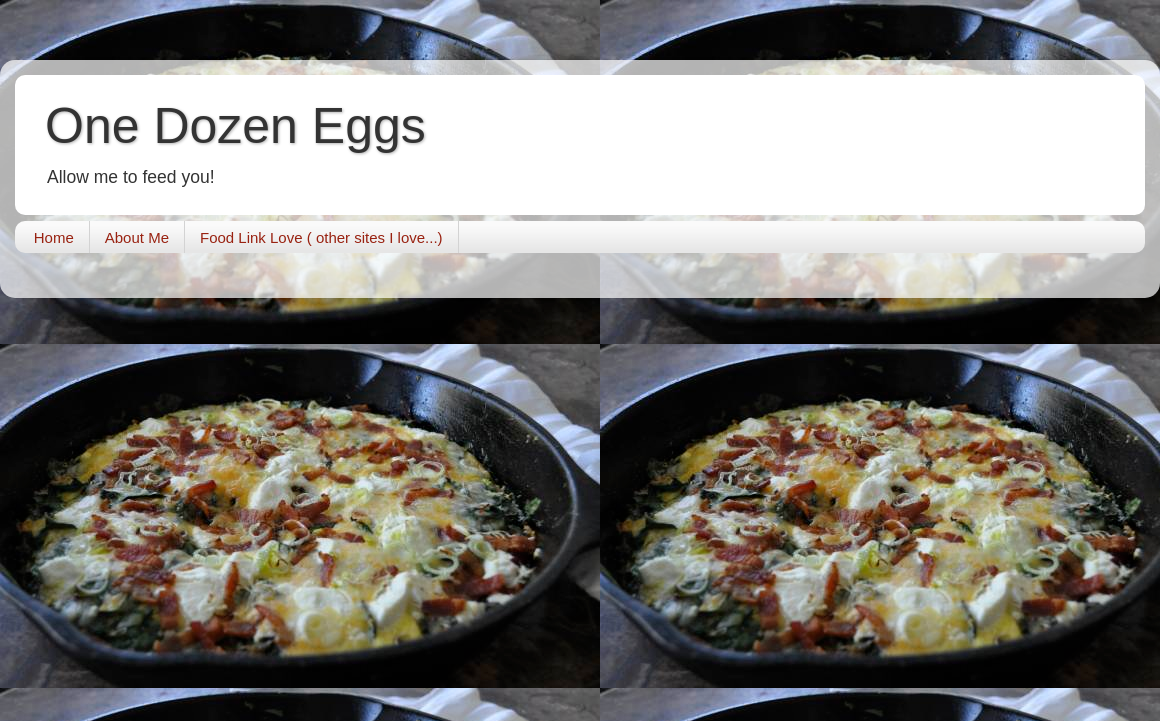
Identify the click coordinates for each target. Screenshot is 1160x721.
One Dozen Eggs (235, 126)
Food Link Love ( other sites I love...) (321, 237)
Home (54, 237)
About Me (137, 237)
